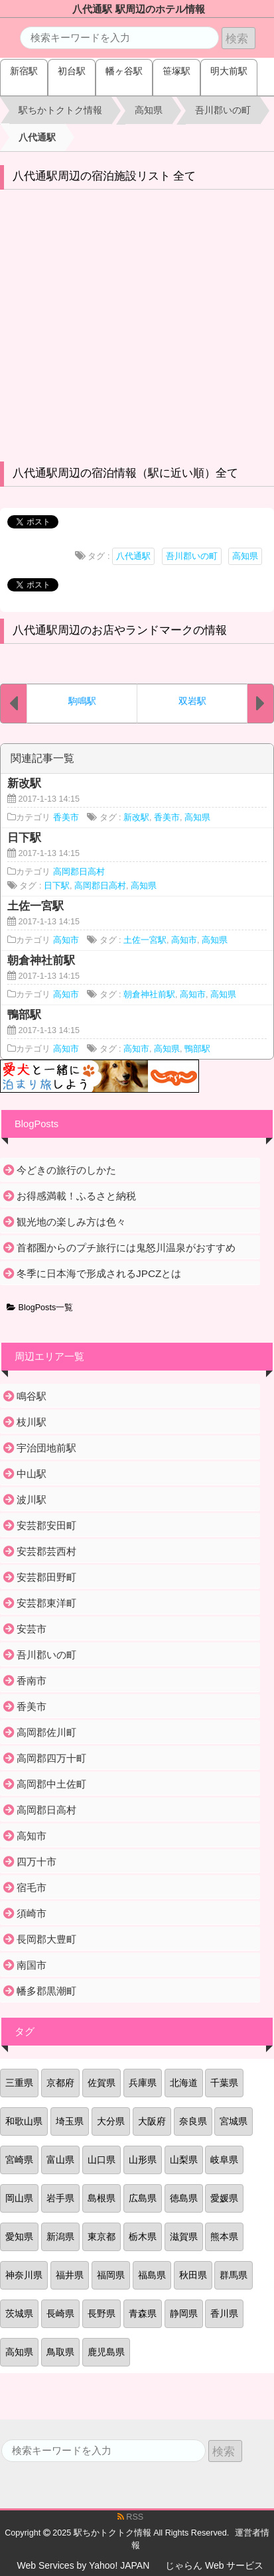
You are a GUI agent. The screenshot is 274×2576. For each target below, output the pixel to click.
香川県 (224, 2313)
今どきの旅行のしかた (66, 1170)
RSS (130, 2517)
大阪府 (152, 2121)
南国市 (31, 1965)
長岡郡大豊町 (46, 1939)
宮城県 (233, 2121)
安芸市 (31, 1628)
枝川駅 (31, 1422)
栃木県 (143, 2236)
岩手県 (60, 2198)
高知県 (245, 556)
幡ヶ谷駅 (124, 71)
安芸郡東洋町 (46, 1603)
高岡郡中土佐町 (51, 1784)
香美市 (66, 817)
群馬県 (233, 2275)
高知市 (66, 940)
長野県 (101, 2313)
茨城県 (19, 2313)
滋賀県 (184, 2236)
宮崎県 (19, 2159)
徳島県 (184, 2198)
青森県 (143, 2313)
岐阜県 (224, 2159)
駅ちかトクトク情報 (112, 2533)
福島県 (152, 2275)
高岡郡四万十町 (51, 1758)
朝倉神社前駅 (149, 994)
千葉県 (224, 2082)
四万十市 (36, 1861)
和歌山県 (23, 2121)
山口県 (101, 2159)
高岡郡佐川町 (46, 1732)
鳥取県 (60, 2352)
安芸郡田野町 (46, 1577)
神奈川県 (23, 2275)
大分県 (111, 2121)
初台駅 (72, 71)
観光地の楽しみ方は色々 (71, 1221)
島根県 (101, 2198)
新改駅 (136, 817)
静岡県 (184, 2313)
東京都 (101, 2236)
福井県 (70, 2275)
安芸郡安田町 (46, 1525)
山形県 (143, 2159)
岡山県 (19, 2198)
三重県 (19, 2082)
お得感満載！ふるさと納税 (76, 1195)
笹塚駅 (176, 71)
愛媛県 (224, 2198)
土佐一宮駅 (145, 940)
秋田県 (193, 2275)
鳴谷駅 (31, 1396)
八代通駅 (133, 556)
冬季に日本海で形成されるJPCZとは (99, 1273)
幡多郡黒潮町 (46, 1990)
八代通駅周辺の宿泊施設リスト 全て (104, 176)
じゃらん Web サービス (214, 2565)
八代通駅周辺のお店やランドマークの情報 (120, 630)
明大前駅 (228, 71)
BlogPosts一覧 (40, 1307)
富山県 (60, 2159)
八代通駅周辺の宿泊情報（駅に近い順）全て (125, 473)
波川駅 (31, 1499)
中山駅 (31, 1473)
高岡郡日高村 (79, 872)
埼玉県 (70, 2121)
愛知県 (19, 2236)
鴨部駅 (197, 1049)
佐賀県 (101, 2082)
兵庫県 (143, 2082)
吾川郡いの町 (192, 556)
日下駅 (57, 885)
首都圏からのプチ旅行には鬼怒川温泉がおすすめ (126, 1247)
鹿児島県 (106, 2352)
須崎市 (31, 1913)
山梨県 (184, 2159)
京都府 (60, 2082)
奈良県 (193, 2121)
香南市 (31, 1680)
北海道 (184, 2082)
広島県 (143, 2198)
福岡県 (111, 2275)
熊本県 (224, 2236)
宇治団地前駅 (46, 1447)
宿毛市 (31, 1887)
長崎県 (60, 2313)
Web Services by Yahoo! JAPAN (83, 2565)
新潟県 (60, 2236)
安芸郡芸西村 (46, 1551)
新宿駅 (24, 71)
